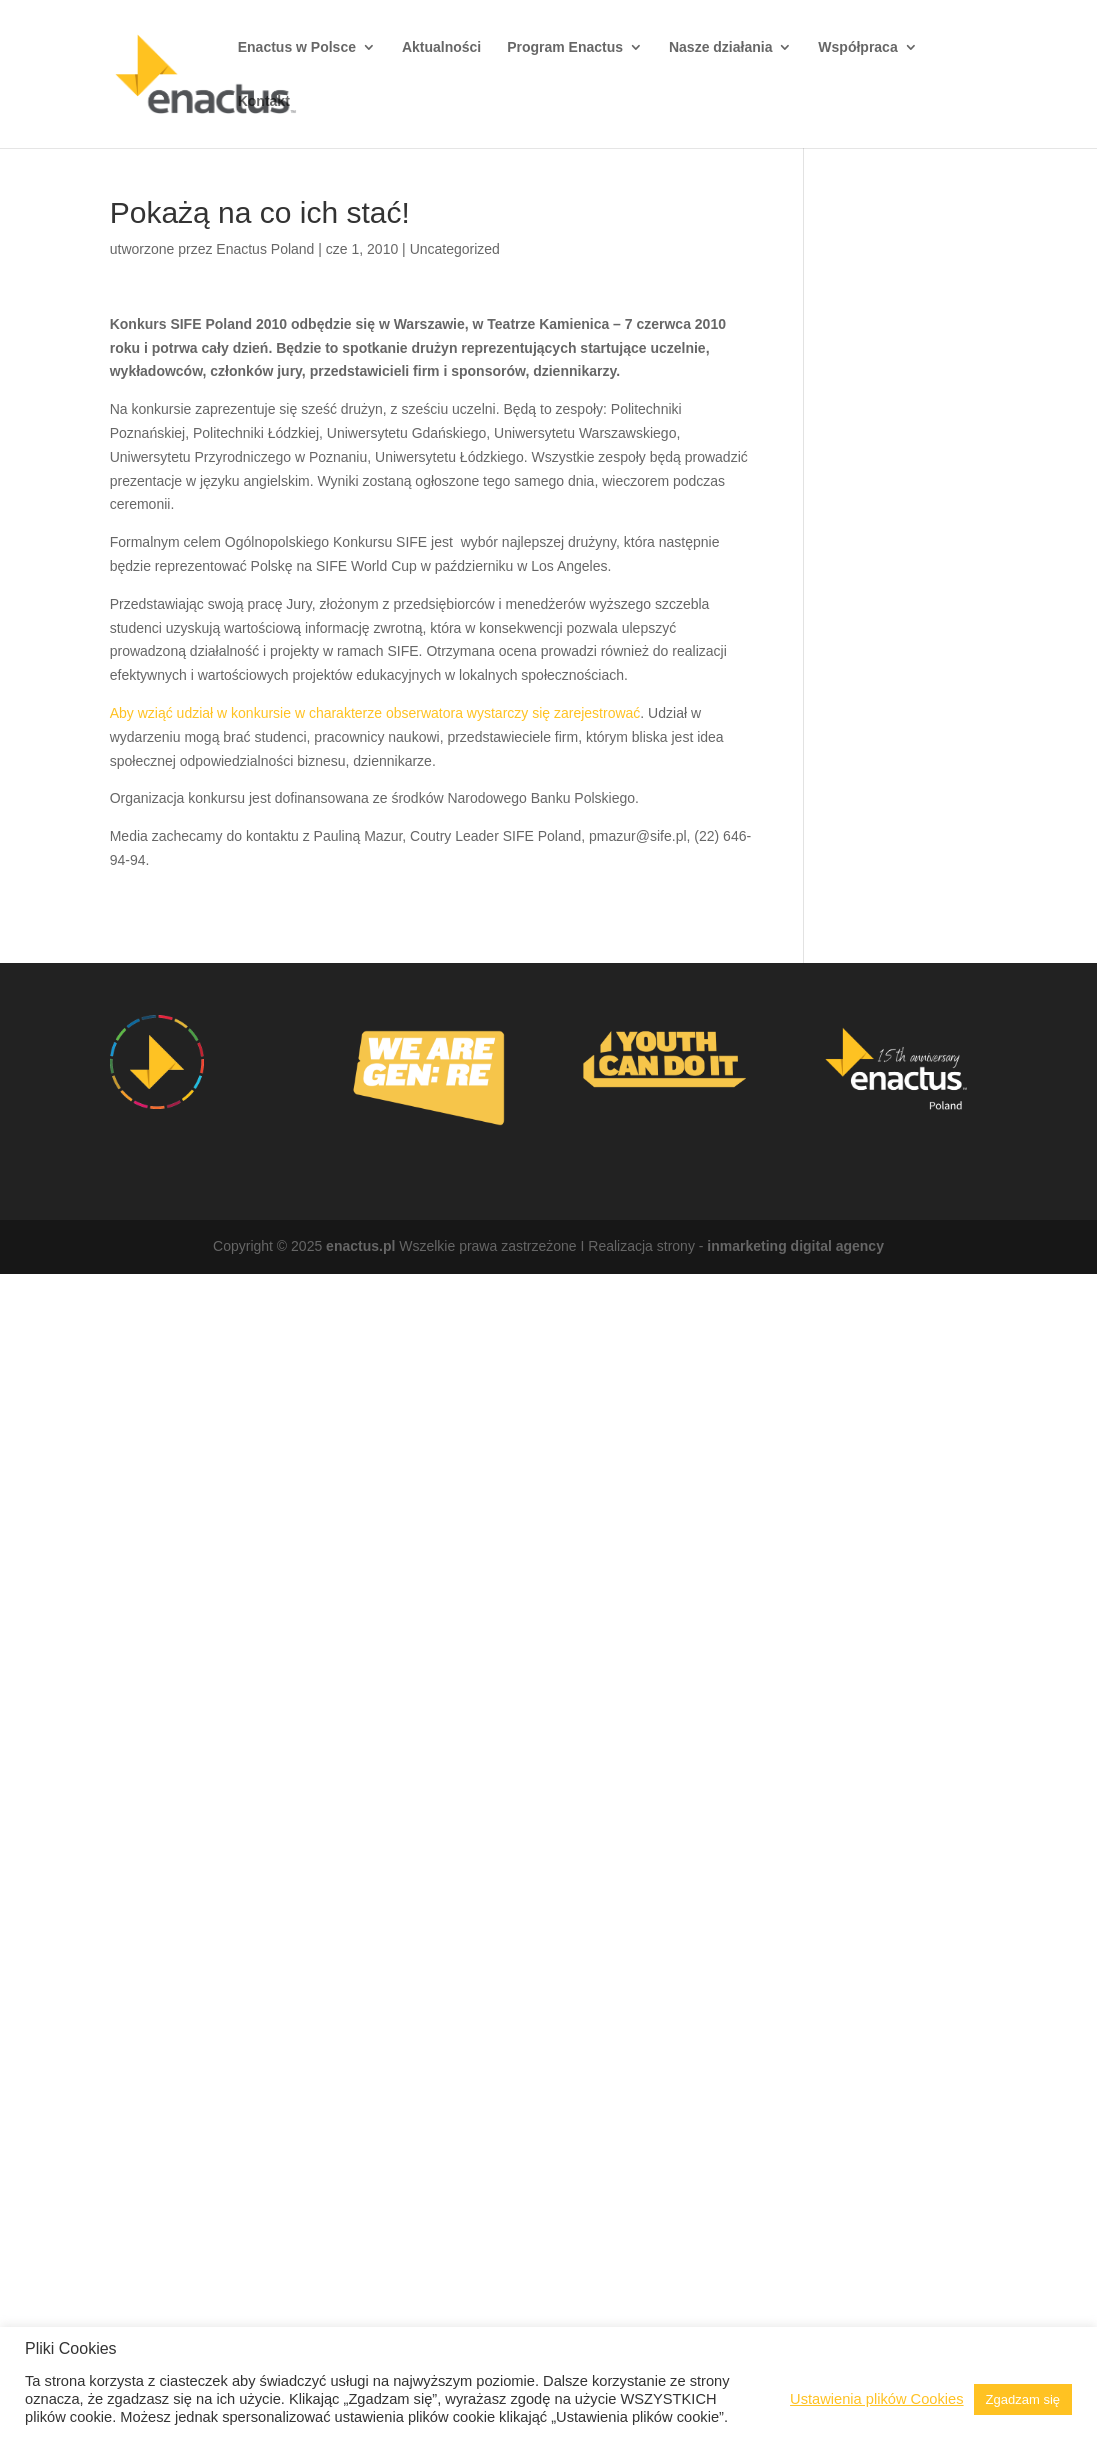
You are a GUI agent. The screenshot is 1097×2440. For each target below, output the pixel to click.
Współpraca (857, 47)
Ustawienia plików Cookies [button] (877, 2399)
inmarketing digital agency (795, 1246)
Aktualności (441, 47)
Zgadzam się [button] (1023, 2399)
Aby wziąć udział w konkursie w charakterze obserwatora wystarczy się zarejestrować (375, 713)
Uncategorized (455, 249)
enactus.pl (360, 1246)
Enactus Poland (265, 249)
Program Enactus (565, 47)
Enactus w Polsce (297, 47)
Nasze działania (721, 47)
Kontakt (264, 101)
